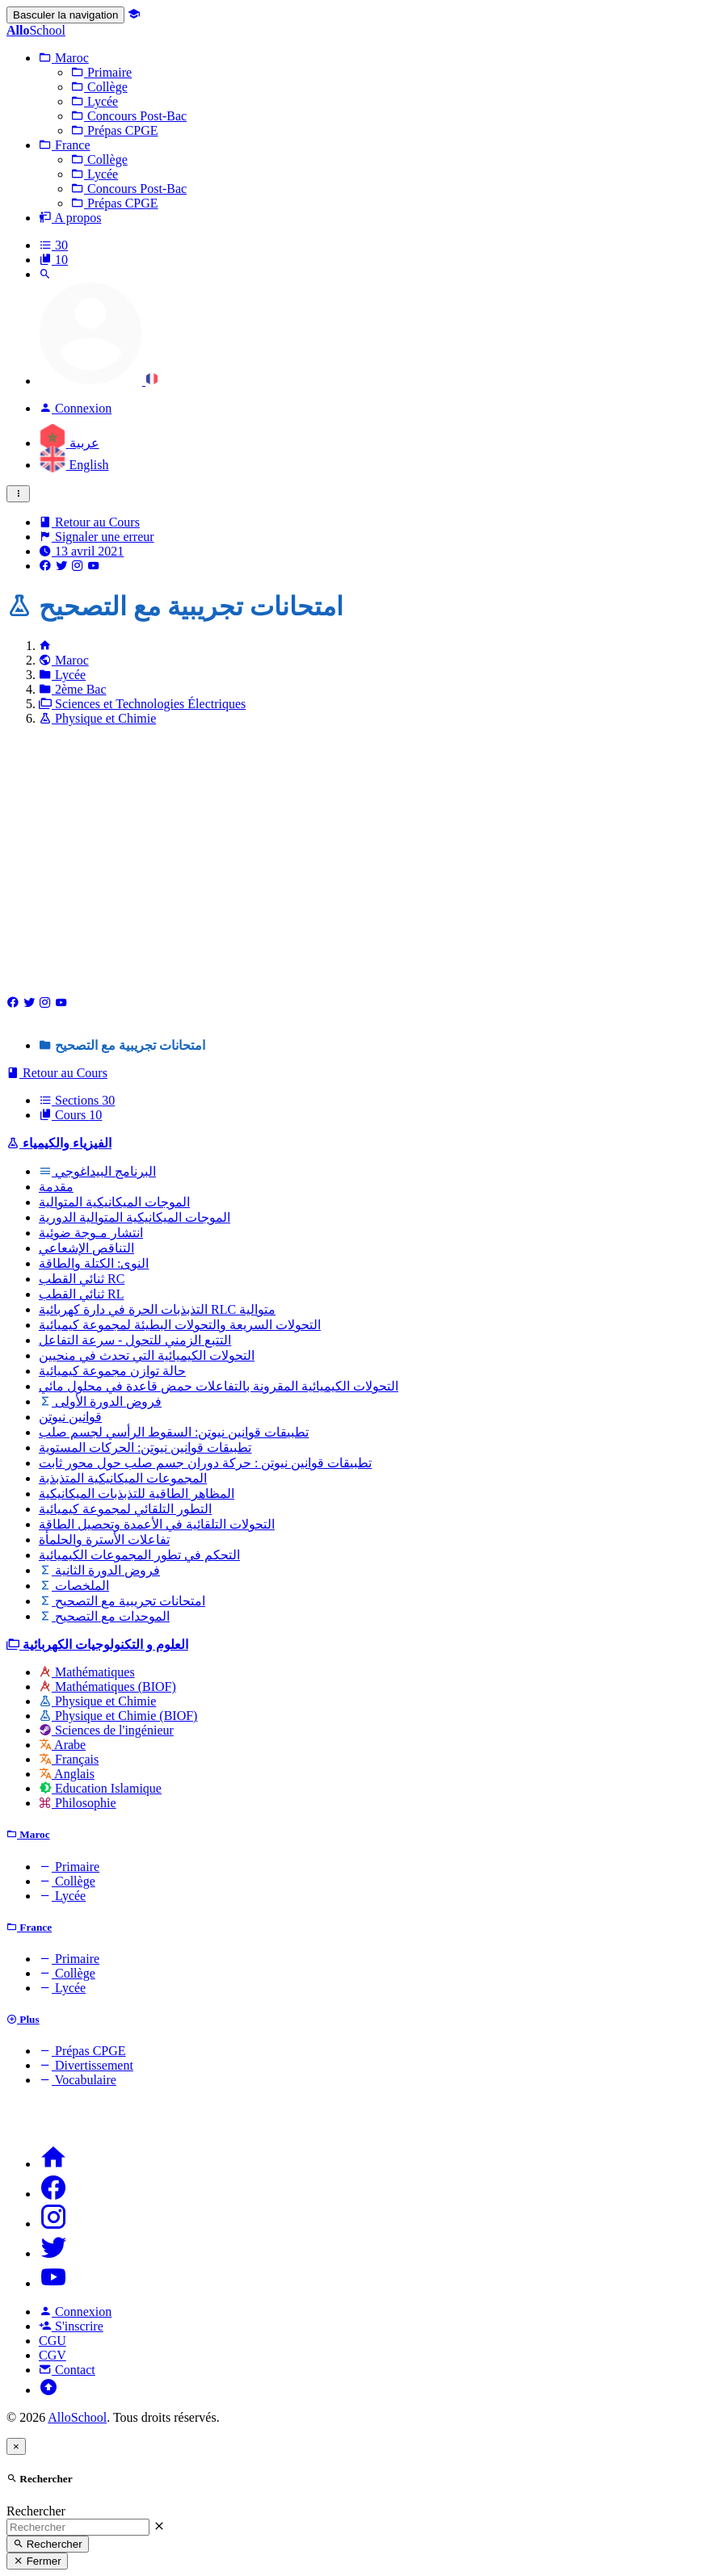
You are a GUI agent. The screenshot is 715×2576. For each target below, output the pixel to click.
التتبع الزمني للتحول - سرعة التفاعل (135, 1340)
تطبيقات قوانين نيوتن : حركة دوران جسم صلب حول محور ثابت (205, 1463)
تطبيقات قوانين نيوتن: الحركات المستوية (145, 1447)
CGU (52, 2340)
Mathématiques (87, 1672)
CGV (52, 2355)
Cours (70, 1115)
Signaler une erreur (96, 536)
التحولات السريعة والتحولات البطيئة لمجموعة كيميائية (180, 1325)
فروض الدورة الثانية (99, 1570)
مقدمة (56, 1187)
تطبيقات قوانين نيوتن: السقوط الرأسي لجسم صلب (174, 1432)
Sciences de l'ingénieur (106, 1730)
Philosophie (77, 1803)
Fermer (37, 2561)
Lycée (62, 675)
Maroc (64, 660)
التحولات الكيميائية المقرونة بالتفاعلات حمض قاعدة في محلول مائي (218, 1386)
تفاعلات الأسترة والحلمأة (104, 1539)
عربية (69, 443)
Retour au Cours (89, 522)
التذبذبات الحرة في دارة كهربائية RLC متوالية (157, 1309)
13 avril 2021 (81, 551)
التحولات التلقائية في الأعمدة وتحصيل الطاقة (157, 1524)
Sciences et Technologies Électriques (142, 704)
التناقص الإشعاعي (86, 1248)
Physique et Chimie (97, 718)
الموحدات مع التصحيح (104, 1616)
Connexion (75, 2311)
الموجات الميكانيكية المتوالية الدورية (134, 1217)
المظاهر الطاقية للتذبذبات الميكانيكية (136, 1493)
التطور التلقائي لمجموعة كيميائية (125, 1509)
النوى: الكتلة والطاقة (94, 1263)
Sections (77, 1100)
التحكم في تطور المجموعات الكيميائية (139, 1555)
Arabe (62, 1745)
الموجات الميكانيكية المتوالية (114, 1202)
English (73, 465)
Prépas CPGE (82, 2051)
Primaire (69, 1866)
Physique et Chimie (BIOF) (118, 1715)
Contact (67, 2370)
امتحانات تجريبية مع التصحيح (122, 1601)
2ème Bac (73, 689)
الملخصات (74, 1585)
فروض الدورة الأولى (100, 1401)
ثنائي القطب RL (81, 1294)
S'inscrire (71, 2326)
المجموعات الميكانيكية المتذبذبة (123, 1478)
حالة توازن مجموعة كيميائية (112, 1371)
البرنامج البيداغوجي (97, 1171)
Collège (67, 1881)
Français (69, 1759)
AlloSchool (77, 2417)
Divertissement (86, 2065)
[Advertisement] (357, 852)
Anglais (67, 1774)
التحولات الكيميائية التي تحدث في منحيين (146, 1355)
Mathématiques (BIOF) (107, 1686)
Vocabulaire (77, 2080)
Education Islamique (100, 1788)
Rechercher (35, 2511)
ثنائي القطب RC (81, 1279)
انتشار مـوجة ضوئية (91, 1233)
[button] (64, 58)
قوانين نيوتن (70, 1417)
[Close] (16, 2446)
